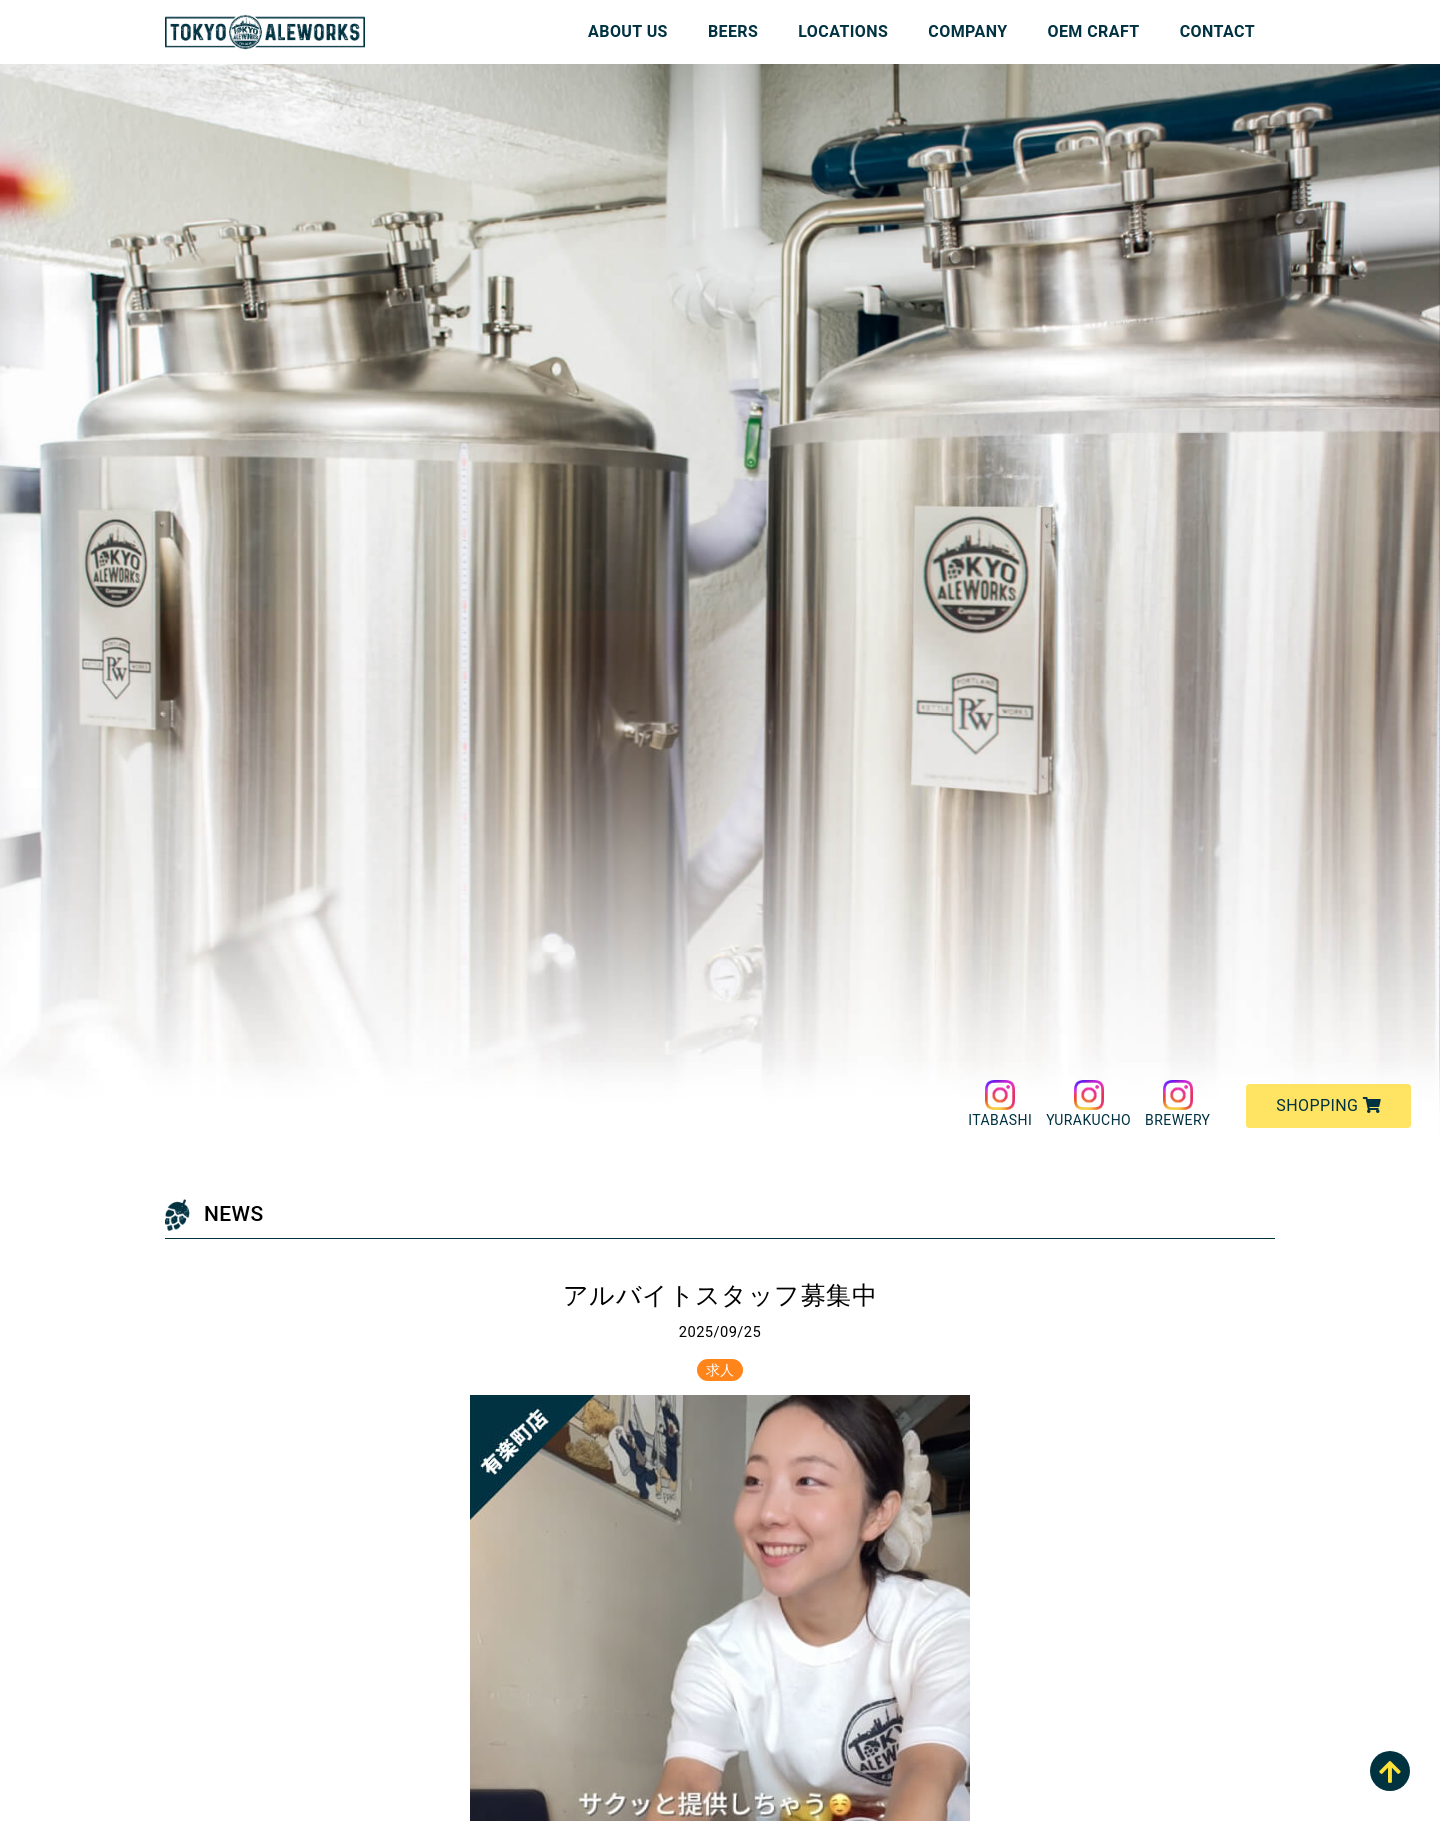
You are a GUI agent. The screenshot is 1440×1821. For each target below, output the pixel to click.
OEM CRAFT (1094, 31)
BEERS (733, 31)
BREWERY (1177, 1104)
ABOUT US (628, 31)
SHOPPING (1328, 1105)
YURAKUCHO (1088, 1104)
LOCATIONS (843, 31)
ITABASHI (1000, 1104)
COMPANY (967, 31)
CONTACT (1217, 31)
